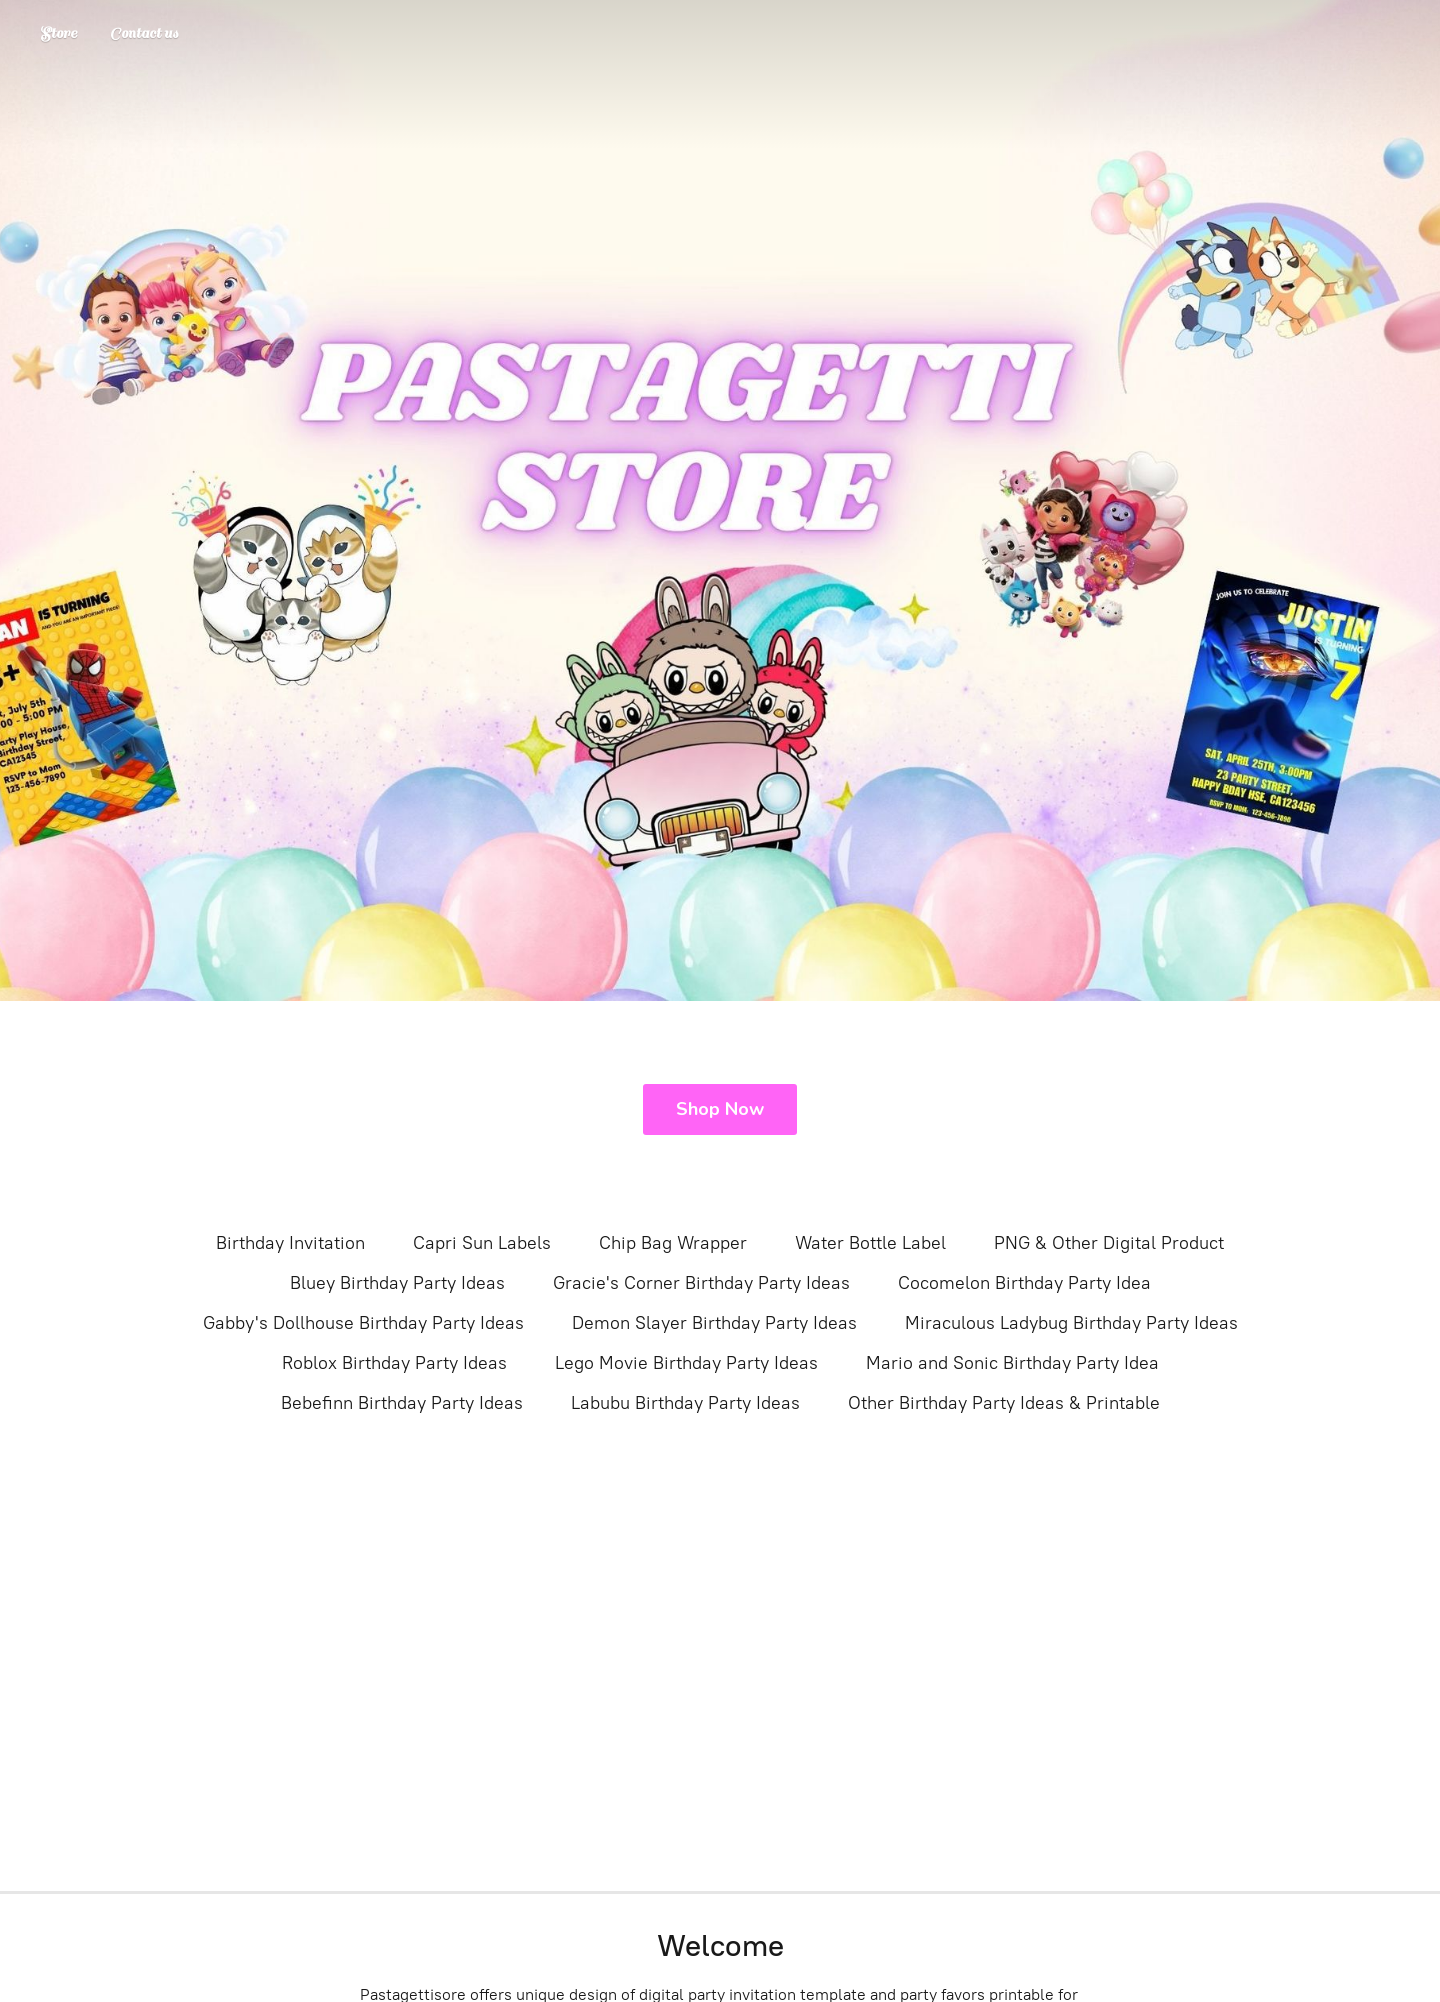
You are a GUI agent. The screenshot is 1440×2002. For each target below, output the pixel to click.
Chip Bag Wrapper (673, 1243)
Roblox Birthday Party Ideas (394, 1363)
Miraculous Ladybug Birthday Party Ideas (1071, 1323)
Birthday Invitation (290, 1243)
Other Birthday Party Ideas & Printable (1004, 1403)
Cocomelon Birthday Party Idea (1024, 1283)
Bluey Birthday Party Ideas (397, 1283)
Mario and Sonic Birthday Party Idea (1012, 1363)
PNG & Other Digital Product (1109, 1243)
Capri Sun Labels (482, 1243)
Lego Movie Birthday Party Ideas (686, 1363)
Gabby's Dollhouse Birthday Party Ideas (363, 1323)
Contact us (144, 33)
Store (58, 33)
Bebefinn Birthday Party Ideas (402, 1403)
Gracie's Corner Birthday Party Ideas (701, 1283)
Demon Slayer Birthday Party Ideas (714, 1323)
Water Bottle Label (870, 1243)
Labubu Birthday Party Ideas (685, 1403)
